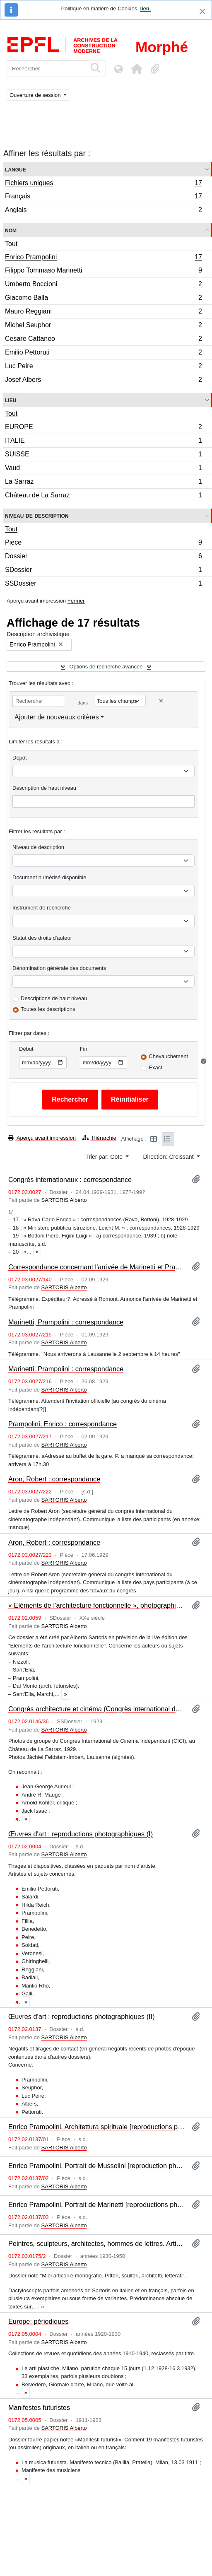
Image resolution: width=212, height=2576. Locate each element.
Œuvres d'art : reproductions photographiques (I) (80, 1834)
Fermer (76, 601)
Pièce (103, 544)
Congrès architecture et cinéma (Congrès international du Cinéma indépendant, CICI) (96, 1709)
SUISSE (103, 455)
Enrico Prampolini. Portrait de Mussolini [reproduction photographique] (96, 2165)
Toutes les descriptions (48, 1009)
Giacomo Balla (103, 299)
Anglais (103, 211)
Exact (155, 1067)
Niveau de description (36, 515)
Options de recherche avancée (105, 666)
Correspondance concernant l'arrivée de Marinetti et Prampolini (96, 1267)
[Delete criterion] (161, 701)
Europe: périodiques (38, 2321)
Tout (11, 243)
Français (103, 197)
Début (26, 1049)
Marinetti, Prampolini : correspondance (65, 1322)
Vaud (103, 469)
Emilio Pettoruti (103, 353)
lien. (145, 8)
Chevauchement (168, 1056)
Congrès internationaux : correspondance (70, 1179)
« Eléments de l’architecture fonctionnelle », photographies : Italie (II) (96, 1605)
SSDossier (103, 584)
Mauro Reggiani (103, 312)
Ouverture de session (36, 95)
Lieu (10, 400)
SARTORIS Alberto (64, 1200)
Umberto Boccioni (103, 285)
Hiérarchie (99, 1138)
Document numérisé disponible (49, 877)
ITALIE (103, 442)
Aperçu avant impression (42, 1138)
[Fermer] (202, 11)
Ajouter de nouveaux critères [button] (56, 717)
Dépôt (19, 758)
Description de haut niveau (44, 788)
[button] (137, 68)
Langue (15, 169)
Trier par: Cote (104, 1156)
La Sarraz (103, 483)
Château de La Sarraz (103, 496)
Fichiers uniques (103, 184)
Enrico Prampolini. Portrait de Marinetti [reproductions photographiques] (96, 2204)
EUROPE (103, 428)
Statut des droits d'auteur (42, 938)
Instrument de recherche (41, 907)
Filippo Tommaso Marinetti (103, 271)
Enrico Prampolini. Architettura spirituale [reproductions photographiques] (96, 2126)
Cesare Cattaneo (103, 340)
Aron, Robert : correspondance (54, 1479)
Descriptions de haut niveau (54, 998)
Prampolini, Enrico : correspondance (62, 1424)
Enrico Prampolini (103, 258)
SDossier (103, 571)
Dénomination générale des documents (59, 968)
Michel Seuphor (103, 326)
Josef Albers (103, 380)
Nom (11, 230)
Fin (83, 1049)
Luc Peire (103, 367)
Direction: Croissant (169, 1156)
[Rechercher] (47, 68)
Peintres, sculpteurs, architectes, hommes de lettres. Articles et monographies (96, 2243)
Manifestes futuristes (39, 2407)
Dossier (103, 557)
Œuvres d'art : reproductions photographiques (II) (81, 2016)
